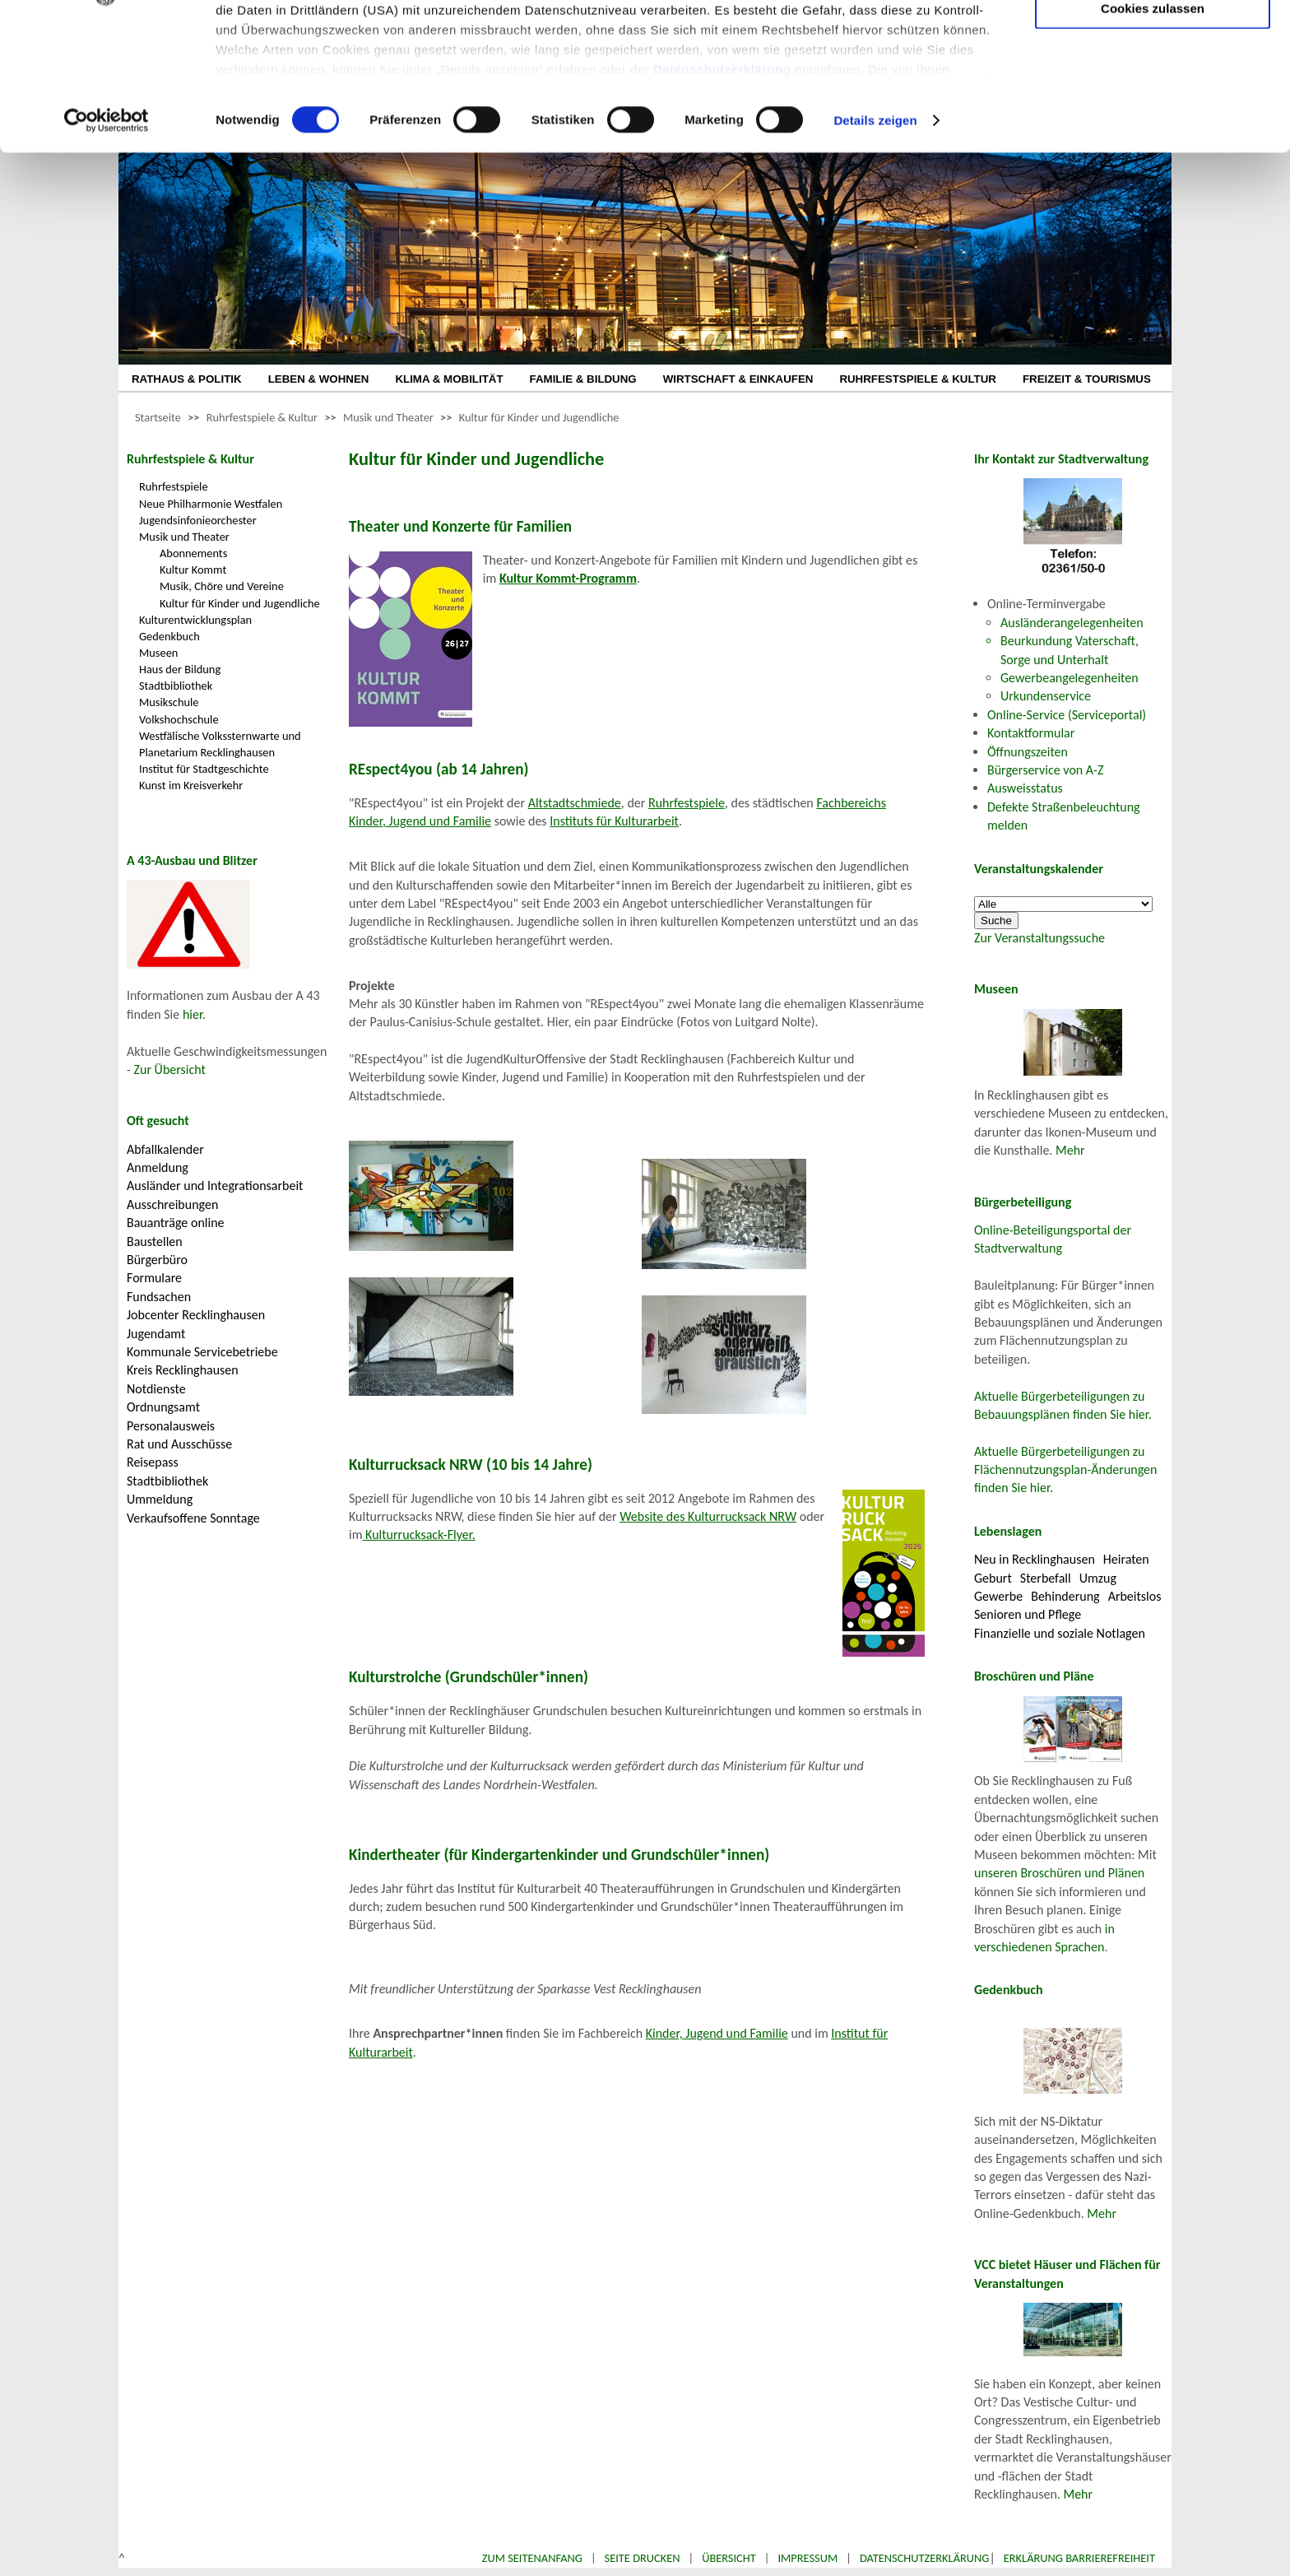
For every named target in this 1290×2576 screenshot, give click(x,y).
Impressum (807, 2557)
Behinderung (1065, 1596)
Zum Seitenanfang (532, 2557)
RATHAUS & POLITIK (187, 379)
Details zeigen (874, 250)
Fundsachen (159, 1296)
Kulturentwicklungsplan (195, 619)
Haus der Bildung (179, 669)
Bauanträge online (176, 1222)
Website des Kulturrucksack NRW (707, 1516)
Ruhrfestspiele (173, 486)
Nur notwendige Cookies (1152, 47)
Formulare (154, 1278)
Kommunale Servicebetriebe (202, 1352)
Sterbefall (1045, 1578)
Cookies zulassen (1152, 137)
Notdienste (156, 1389)
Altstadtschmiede (574, 803)
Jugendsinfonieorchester (198, 520)
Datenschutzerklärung (722, 198)
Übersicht (729, 2557)
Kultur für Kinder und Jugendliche (539, 417)
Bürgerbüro (157, 1259)
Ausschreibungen (172, 1204)
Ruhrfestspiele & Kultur (262, 417)
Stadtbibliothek (175, 685)
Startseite (158, 417)
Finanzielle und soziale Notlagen (1059, 1633)
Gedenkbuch (169, 636)
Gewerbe (998, 1596)
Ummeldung (160, 1499)
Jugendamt (156, 1333)
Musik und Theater (388, 417)
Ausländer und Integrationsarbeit (215, 1185)
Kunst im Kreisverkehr (191, 785)
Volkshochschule (179, 719)
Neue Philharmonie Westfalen (210, 503)
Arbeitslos (1135, 1596)
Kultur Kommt (193, 569)
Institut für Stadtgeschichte (204, 768)
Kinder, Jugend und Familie (717, 2033)
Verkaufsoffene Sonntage (193, 1518)
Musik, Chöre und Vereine (222, 586)
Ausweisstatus (1025, 788)
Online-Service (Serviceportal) (1066, 715)
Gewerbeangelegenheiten (1069, 678)
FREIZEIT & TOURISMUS (1087, 379)
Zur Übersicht (170, 1069)
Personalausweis (171, 1426)
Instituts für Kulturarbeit (614, 821)
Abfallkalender (165, 1149)
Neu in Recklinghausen (1034, 1559)
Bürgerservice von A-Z (1045, 770)
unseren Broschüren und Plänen (1059, 1873)
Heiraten (1126, 1559)
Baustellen (155, 1241)
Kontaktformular (1030, 733)
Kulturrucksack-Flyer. (418, 1534)
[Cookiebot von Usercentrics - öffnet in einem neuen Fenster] (107, 250)
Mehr (1070, 1150)
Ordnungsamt (163, 1407)
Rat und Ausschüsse (179, 1444)
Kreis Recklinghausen (183, 1370)
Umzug (1097, 1578)
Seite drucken (642, 2557)
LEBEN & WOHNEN (318, 379)
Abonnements (193, 553)
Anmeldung (157, 1167)
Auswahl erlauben (1152, 95)
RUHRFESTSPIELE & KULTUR (917, 379)
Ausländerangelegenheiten (1072, 622)
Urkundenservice (1045, 696)
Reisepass (153, 1462)
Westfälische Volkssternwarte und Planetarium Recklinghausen (220, 744)
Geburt (993, 1578)
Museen (158, 652)
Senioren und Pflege (1027, 1614)
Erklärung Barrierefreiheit (1079, 2557)
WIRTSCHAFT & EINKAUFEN (738, 379)
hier (192, 1014)
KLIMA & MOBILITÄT (449, 379)
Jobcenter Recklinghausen (196, 1315)
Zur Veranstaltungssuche (1039, 938)
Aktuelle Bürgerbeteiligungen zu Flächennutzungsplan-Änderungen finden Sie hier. (1065, 1470)
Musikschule (169, 702)
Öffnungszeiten (1027, 752)
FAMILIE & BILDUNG (583, 379)
